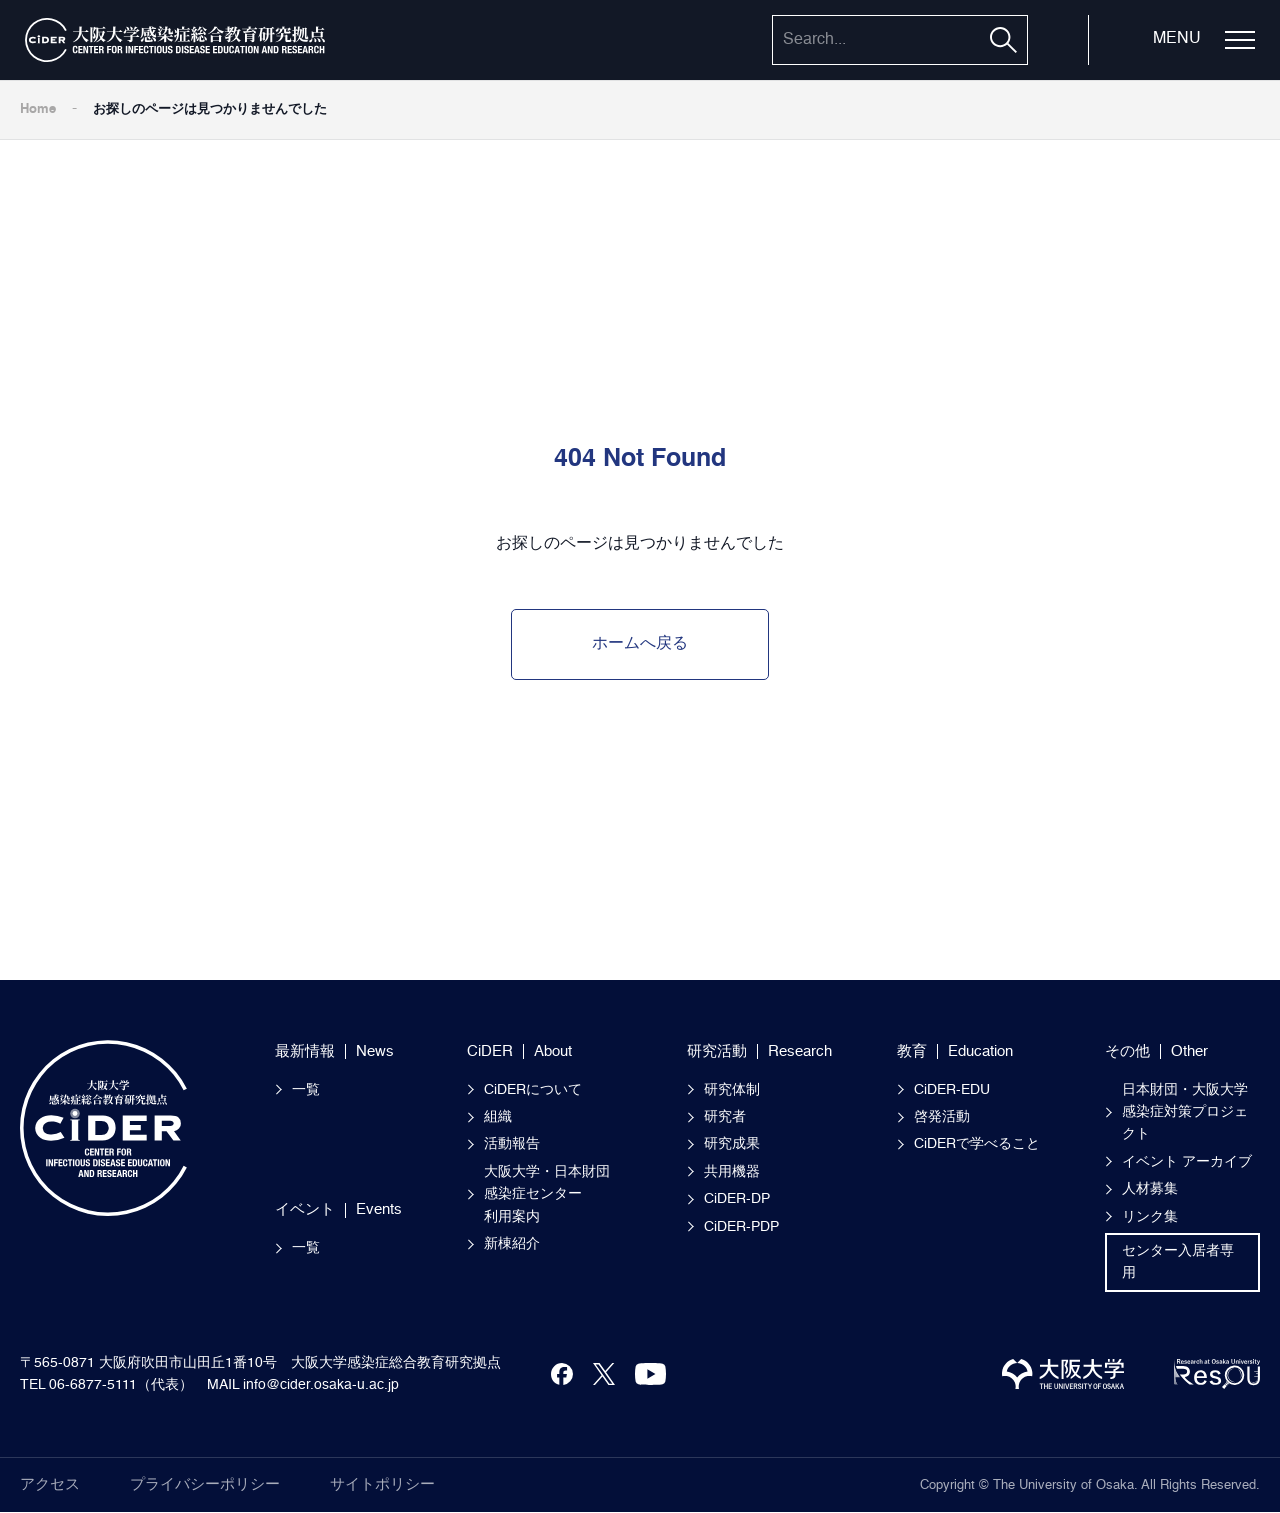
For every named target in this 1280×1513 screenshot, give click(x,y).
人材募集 (1150, 1189)
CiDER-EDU (952, 1090)
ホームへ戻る (640, 644)
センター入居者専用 (1178, 1262)
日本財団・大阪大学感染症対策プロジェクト (1185, 1112)
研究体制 (732, 1090)
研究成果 (732, 1144)
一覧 (306, 1090)
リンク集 (1150, 1217)
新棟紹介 (512, 1244)
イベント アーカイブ (1187, 1162)
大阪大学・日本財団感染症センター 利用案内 (547, 1194)
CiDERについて (533, 1090)
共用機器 (732, 1172)
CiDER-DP (737, 1199)
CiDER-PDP (741, 1227)
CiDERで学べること (977, 1144)
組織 (498, 1117)
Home (38, 109)
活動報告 (512, 1144)
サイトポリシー (382, 1484)
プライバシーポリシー (205, 1484)
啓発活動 (942, 1117)
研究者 (725, 1117)
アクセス (50, 1484)
